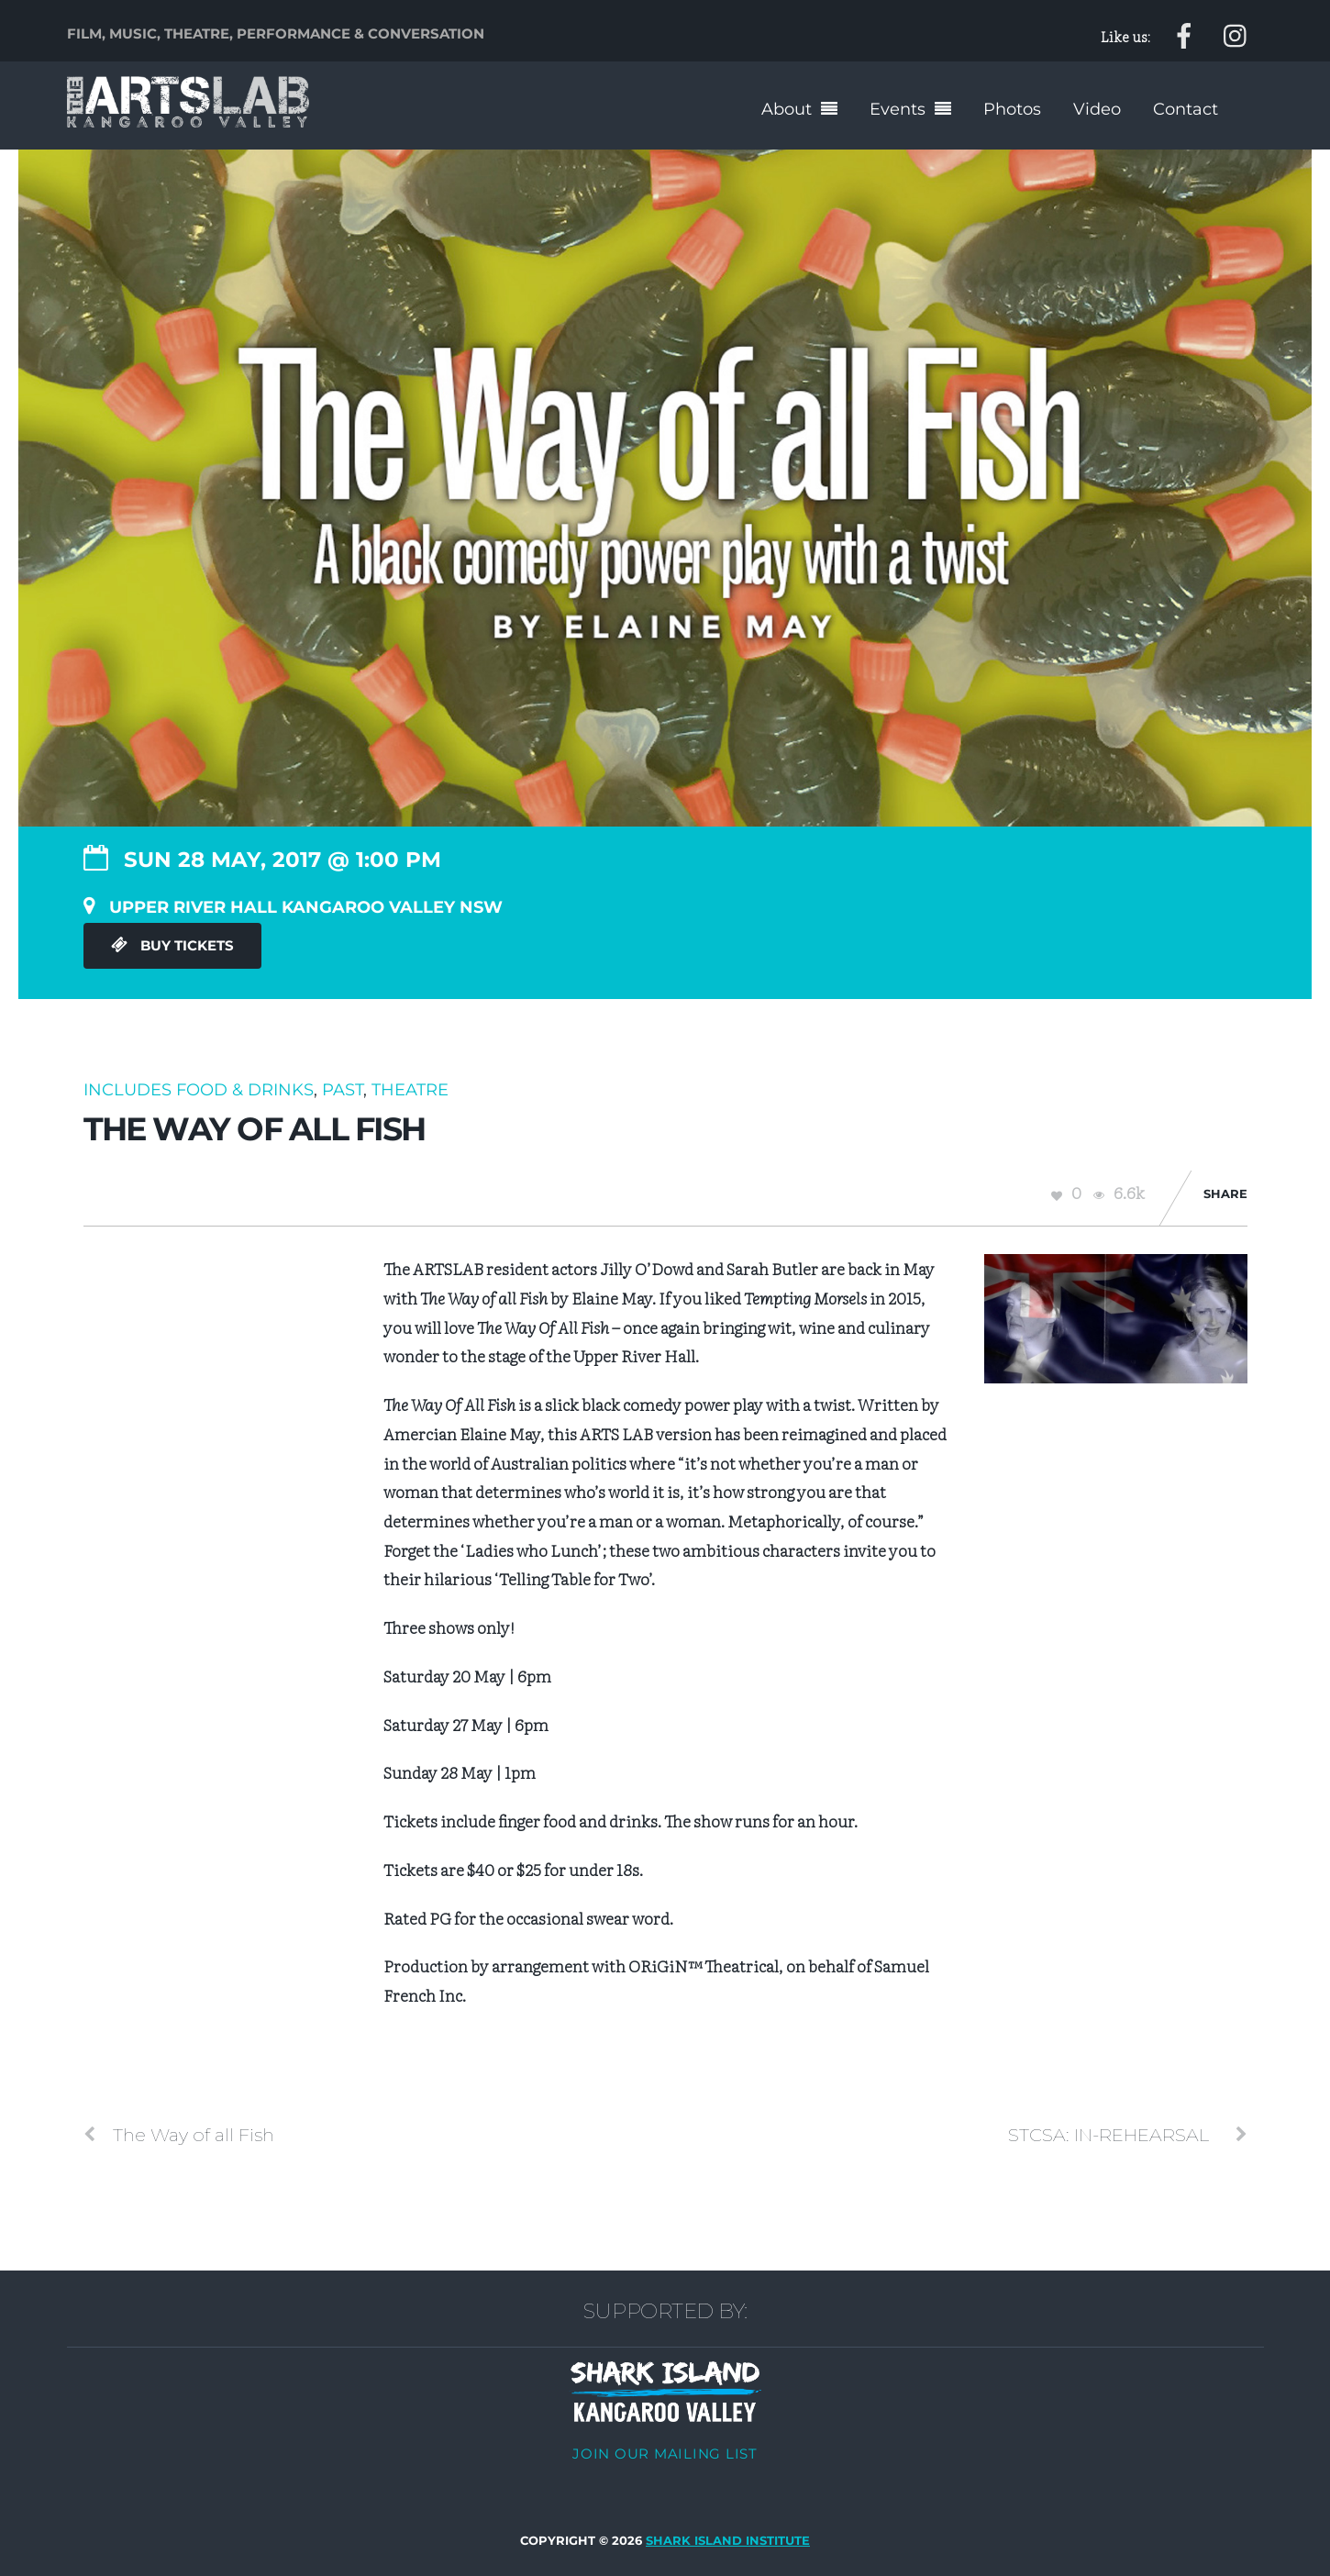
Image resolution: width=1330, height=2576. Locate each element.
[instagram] (1236, 32)
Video (1097, 108)
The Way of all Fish (178, 2134)
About (786, 108)
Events (897, 108)
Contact (1185, 108)
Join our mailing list (665, 2452)
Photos (1012, 108)
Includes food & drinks (198, 1089)
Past (342, 1089)
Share (1225, 1193)
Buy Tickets (172, 946)
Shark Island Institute (728, 2541)
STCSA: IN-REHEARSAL (1127, 2134)
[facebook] (1184, 32)
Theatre (410, 1089)
